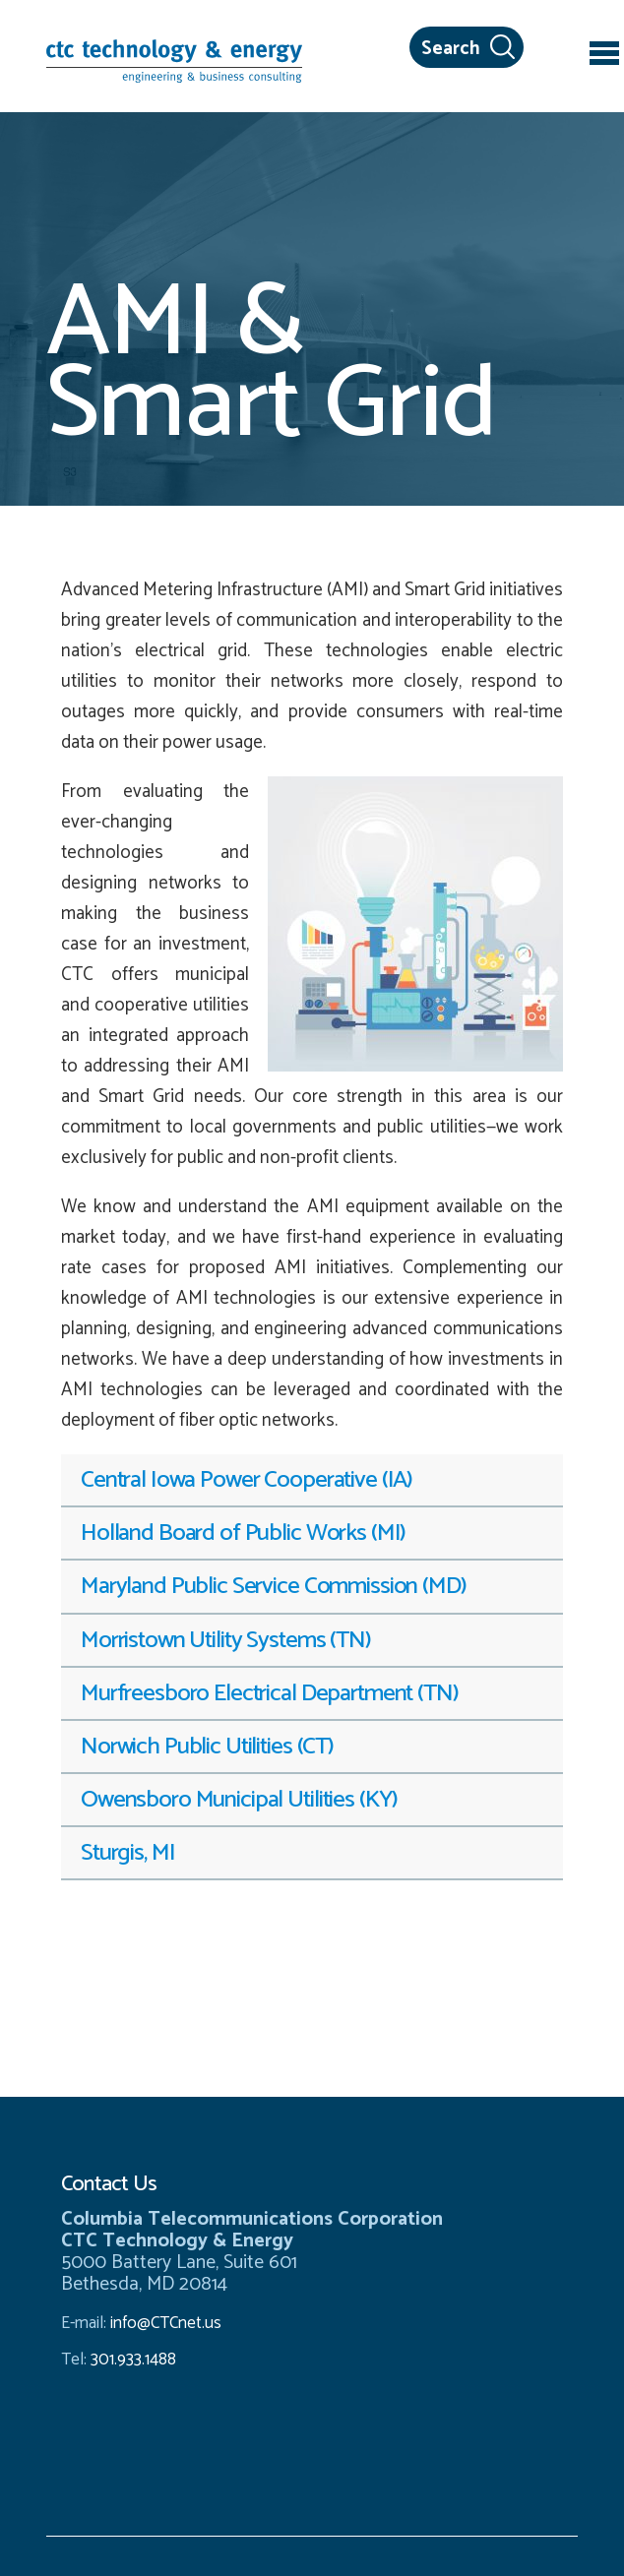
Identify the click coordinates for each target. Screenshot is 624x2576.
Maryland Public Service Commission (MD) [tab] (274, 1586)
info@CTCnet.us (165, 2323)
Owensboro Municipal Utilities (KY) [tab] (239, 1799)
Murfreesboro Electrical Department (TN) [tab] (270, 1693)
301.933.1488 (131, 2359)
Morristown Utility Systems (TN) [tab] (226, 1640)
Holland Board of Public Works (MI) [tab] (243, 1533)
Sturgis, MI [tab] (127, 1852)
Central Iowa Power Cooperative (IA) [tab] (246, 1480)
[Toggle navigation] (604, 56)
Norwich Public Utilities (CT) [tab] (207, 1746)
